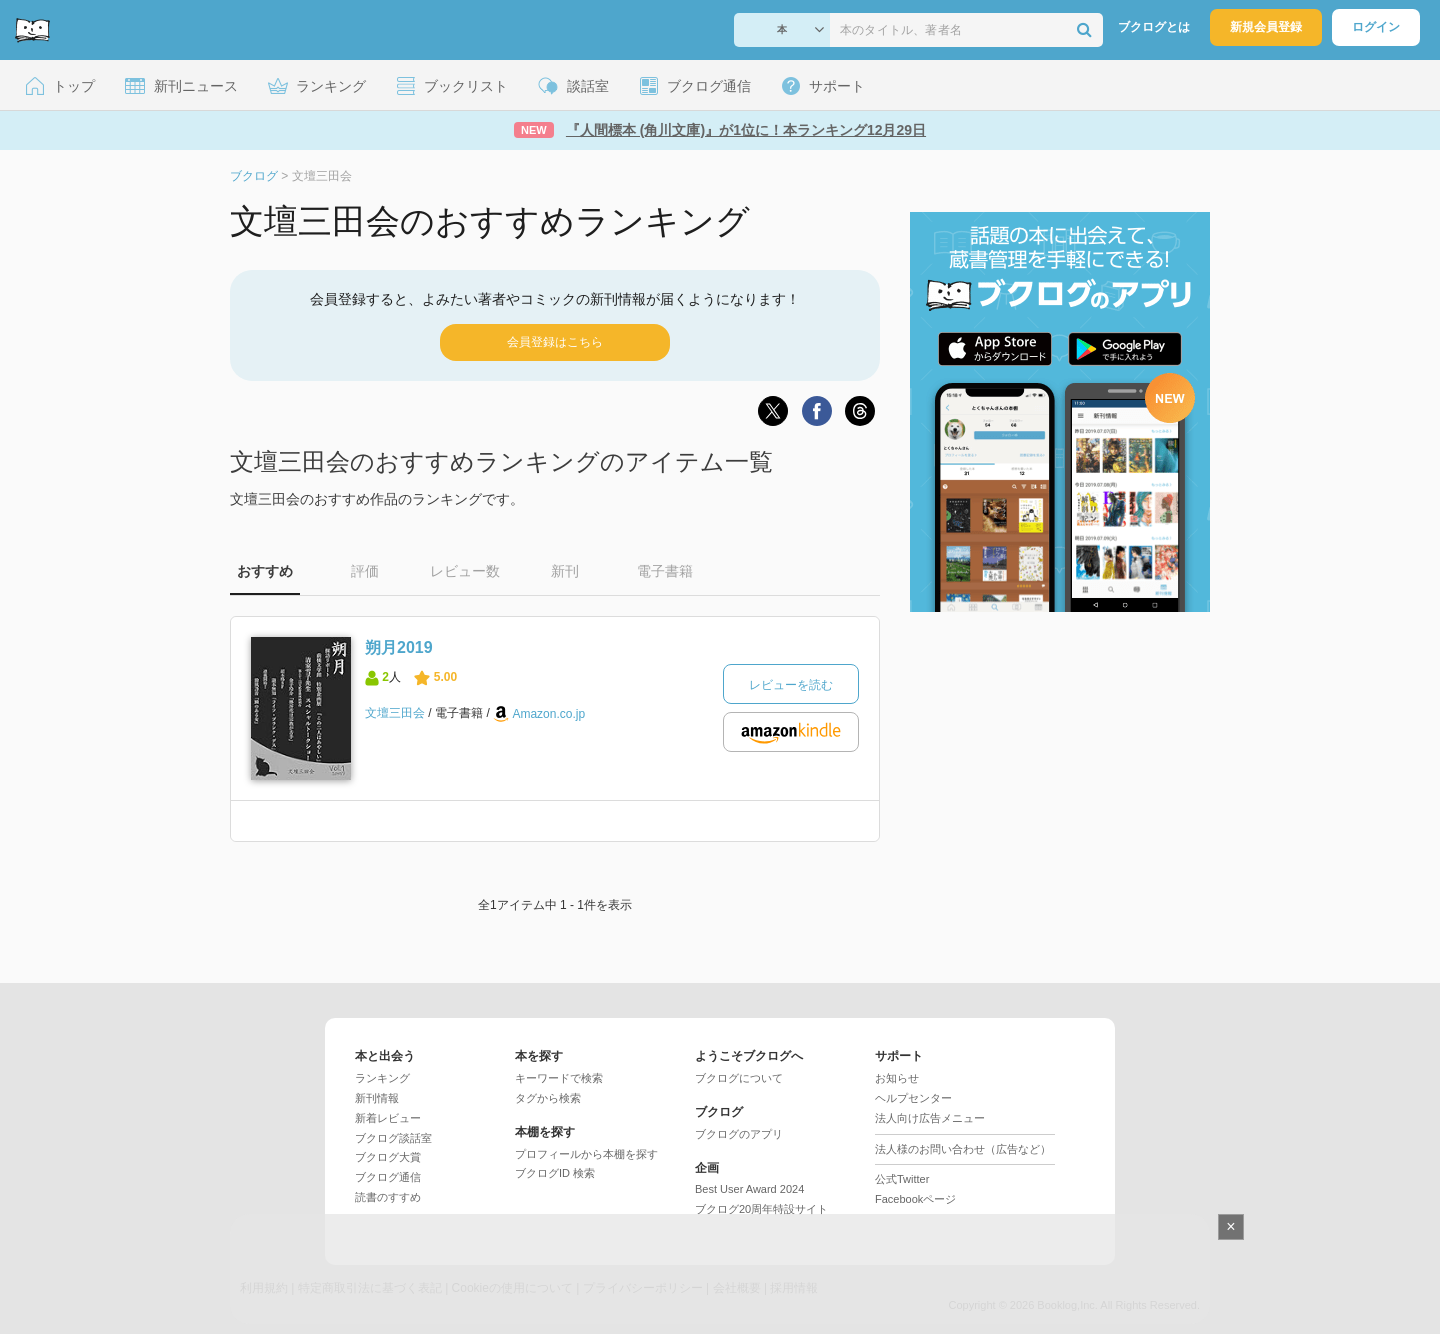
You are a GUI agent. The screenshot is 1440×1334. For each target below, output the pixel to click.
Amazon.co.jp (548, 714)
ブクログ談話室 (393, 1138)
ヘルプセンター (913, 1098)
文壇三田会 (395, 713)
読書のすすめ (388, 1197)
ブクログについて (739, 1078)
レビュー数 (465, 571)
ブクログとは (1154, 27)
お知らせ (897, 1078)
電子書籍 (665, 571)
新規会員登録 (1266, 27)
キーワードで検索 (559, 1078)
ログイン (1376, 27)
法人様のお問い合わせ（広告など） (963, 1149)
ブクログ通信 (388, 1177)
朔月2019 (399, 647)
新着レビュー (388, 1118)
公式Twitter (902, 1179)
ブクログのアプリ (739, 1134)
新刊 (565, 571)
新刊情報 (377, 1098)
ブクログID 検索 (555, 1173)
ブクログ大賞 (388, 1157)
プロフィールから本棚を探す (586, 1154)
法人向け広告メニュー (930, 1118)
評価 (365, 571)
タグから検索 (548, 1098)
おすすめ (265, 571)
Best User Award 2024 (749, 1189)
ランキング (382, 1078)
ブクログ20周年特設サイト (761, 1209)
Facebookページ (915, 1199)
